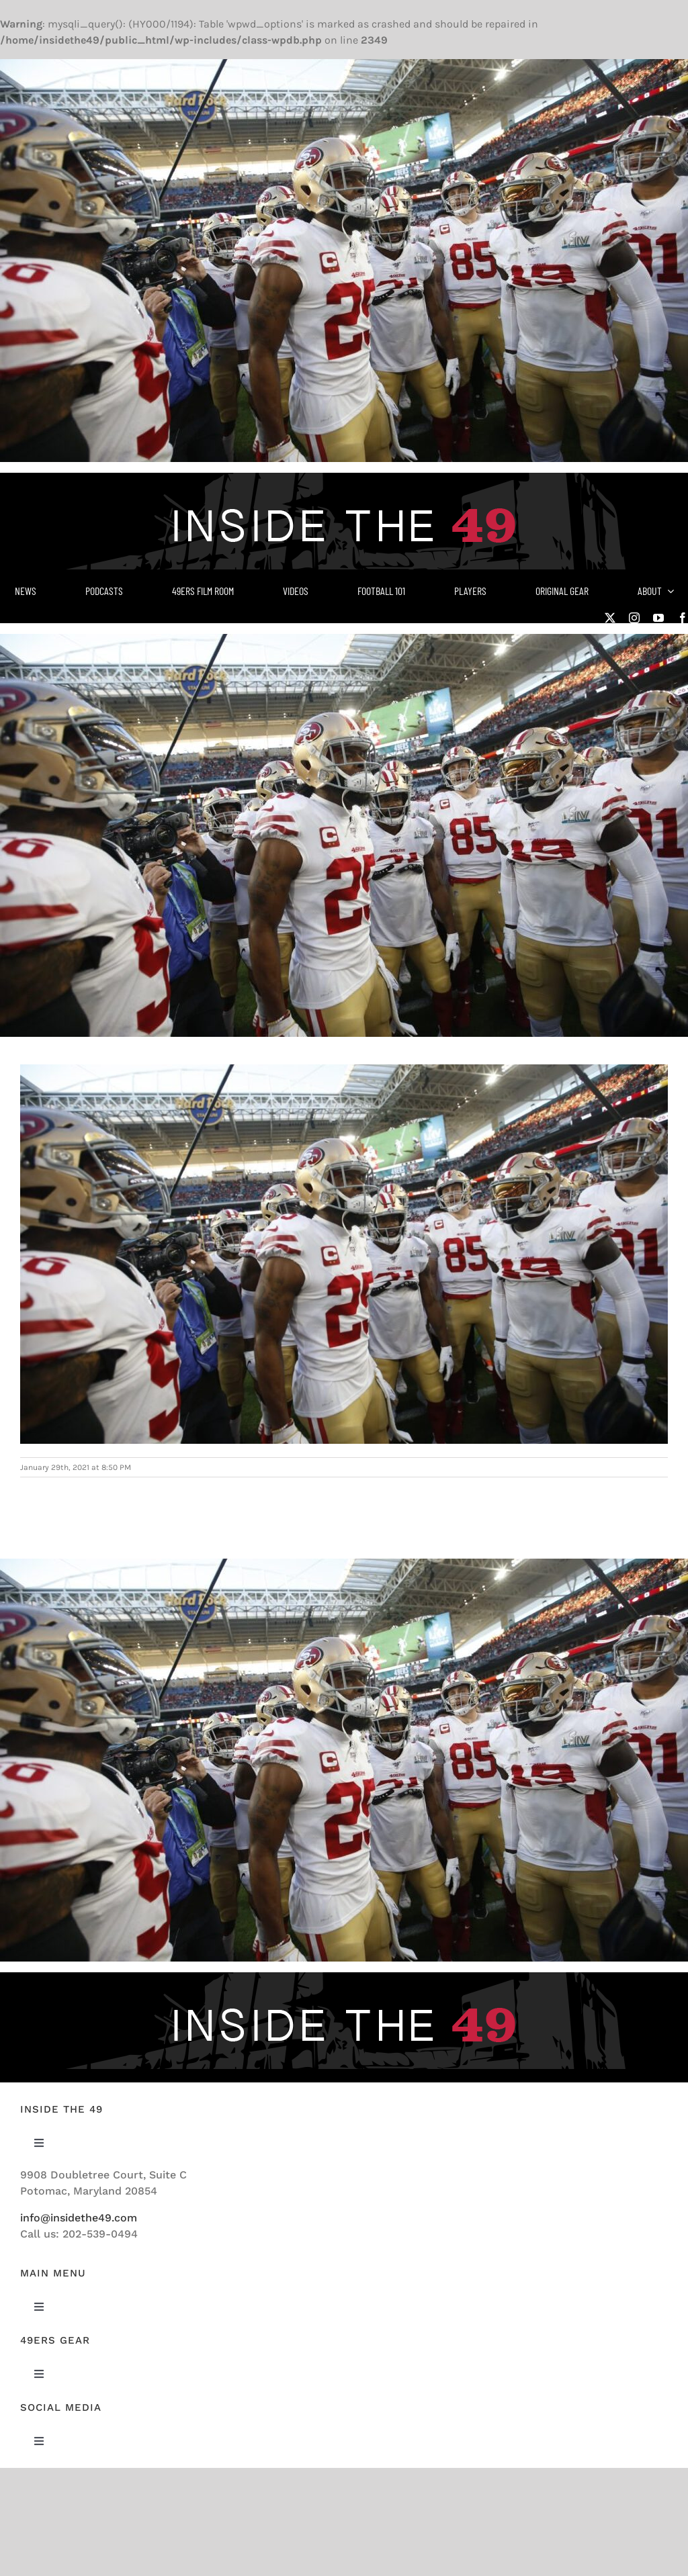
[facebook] (682, 617)
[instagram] (634, 617)
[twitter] (610, 617)
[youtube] (658, 617)
